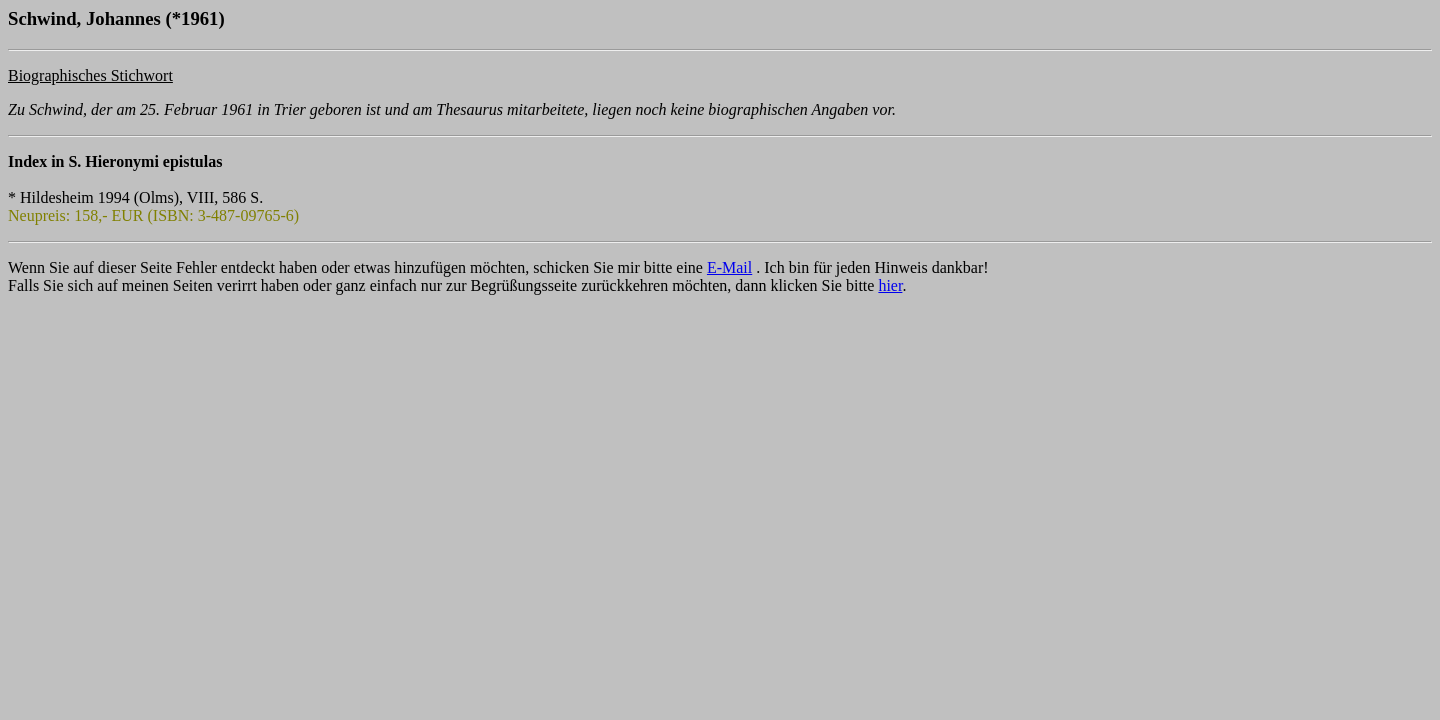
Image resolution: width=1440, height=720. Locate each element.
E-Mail (729, 267)
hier (890, 285)
